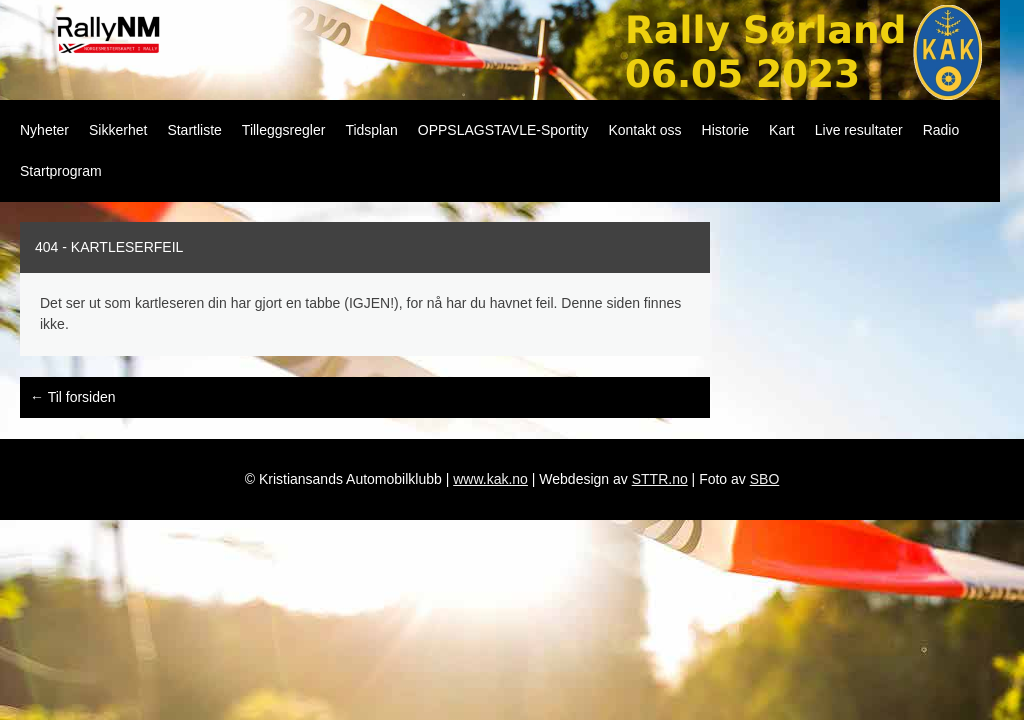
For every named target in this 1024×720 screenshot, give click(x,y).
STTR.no (660, 479)
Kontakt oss (644, 130)
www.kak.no (490, 479)
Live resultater (859, 130)
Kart (782, 130)
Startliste (194, 130)
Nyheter (44, 130)
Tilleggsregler (284, 130)
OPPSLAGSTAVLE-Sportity (503, 130)
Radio (941, 130)
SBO (765, 479)
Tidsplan (371, 130)
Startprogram (61, 171)
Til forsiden (73, 397)
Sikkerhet (118, 130)
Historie (725, 130)
